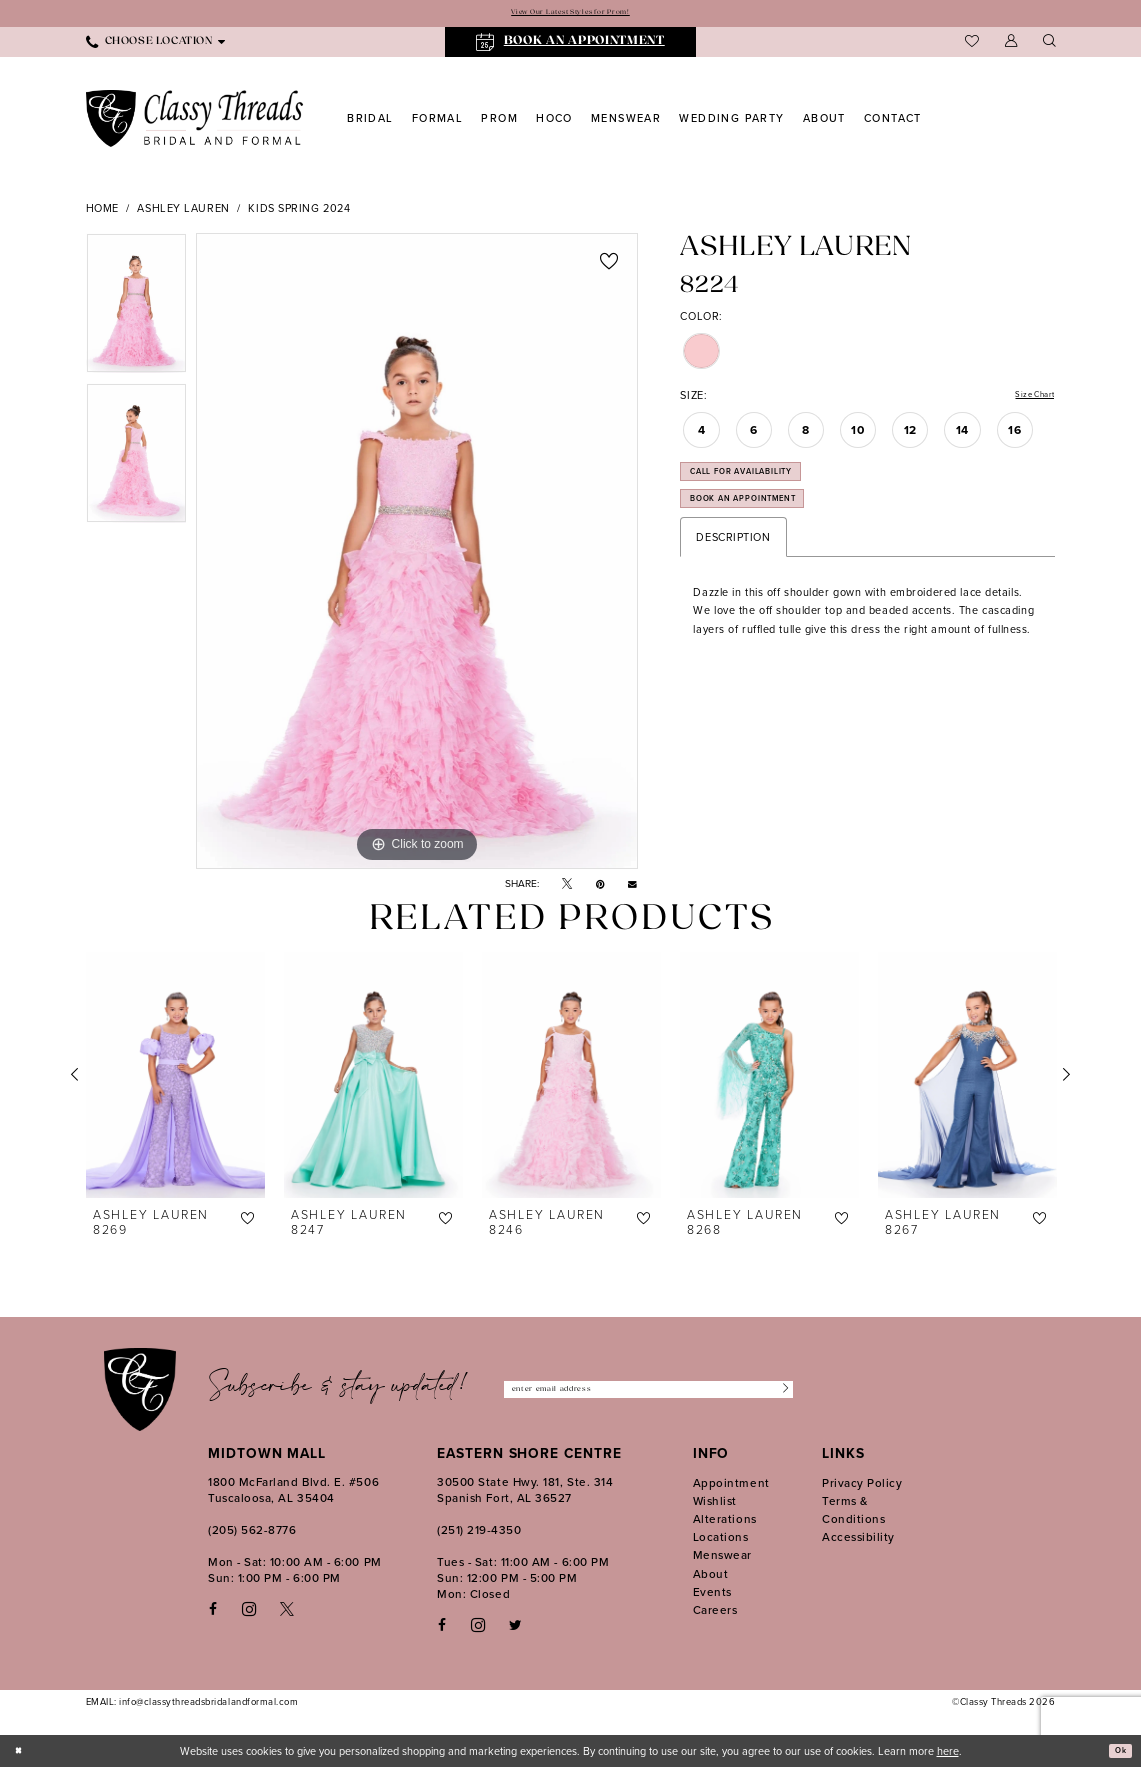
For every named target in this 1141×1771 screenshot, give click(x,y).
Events (712, 1595)
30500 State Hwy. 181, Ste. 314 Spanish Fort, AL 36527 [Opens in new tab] (525, 1493)
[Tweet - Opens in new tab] (567, 887)
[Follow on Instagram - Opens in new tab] (478, 1628)
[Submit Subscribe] (778, 1393)
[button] (1011, 45)
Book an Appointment (768, 526)
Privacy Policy (862, 1486)
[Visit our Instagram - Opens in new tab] (249, 1612)
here (948, 1754)
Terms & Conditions (853, 1513)
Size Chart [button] (1027, 400)
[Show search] (1049, 45)
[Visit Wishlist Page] (972, 45)
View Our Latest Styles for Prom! (570, 14)
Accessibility (858, 1540)
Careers (715, 1613)
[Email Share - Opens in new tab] (632, 887)
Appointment (731, 1486)
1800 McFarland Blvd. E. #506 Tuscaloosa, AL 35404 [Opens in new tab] (293, 1493)
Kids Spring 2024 (299, 211)
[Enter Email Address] (648, 1393)
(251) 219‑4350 (479, 1533)
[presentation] (176, 1078)
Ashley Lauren (183, 211)
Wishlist (715, 1504)
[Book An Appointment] (570, 45)
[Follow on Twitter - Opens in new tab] (515, 1628)
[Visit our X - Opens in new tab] (287, 1612)
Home (102, 211)
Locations (721, 1540)
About (711, 1577)
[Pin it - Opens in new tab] (600, 887)
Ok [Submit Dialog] (1117, 1754)
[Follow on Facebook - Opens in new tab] (442, 1628)
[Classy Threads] (195, 121)
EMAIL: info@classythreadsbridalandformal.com (192, 1705)
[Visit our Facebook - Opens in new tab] (213, 1612)
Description (733, 569)
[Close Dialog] (22, 1753)
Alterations (725, 1522)
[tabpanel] (136, 311)
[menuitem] (155, 45)
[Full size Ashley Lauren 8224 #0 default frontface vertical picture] (417, 554)
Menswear (722, 1559)
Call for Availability (766, 486)
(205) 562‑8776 (252, 1533)
